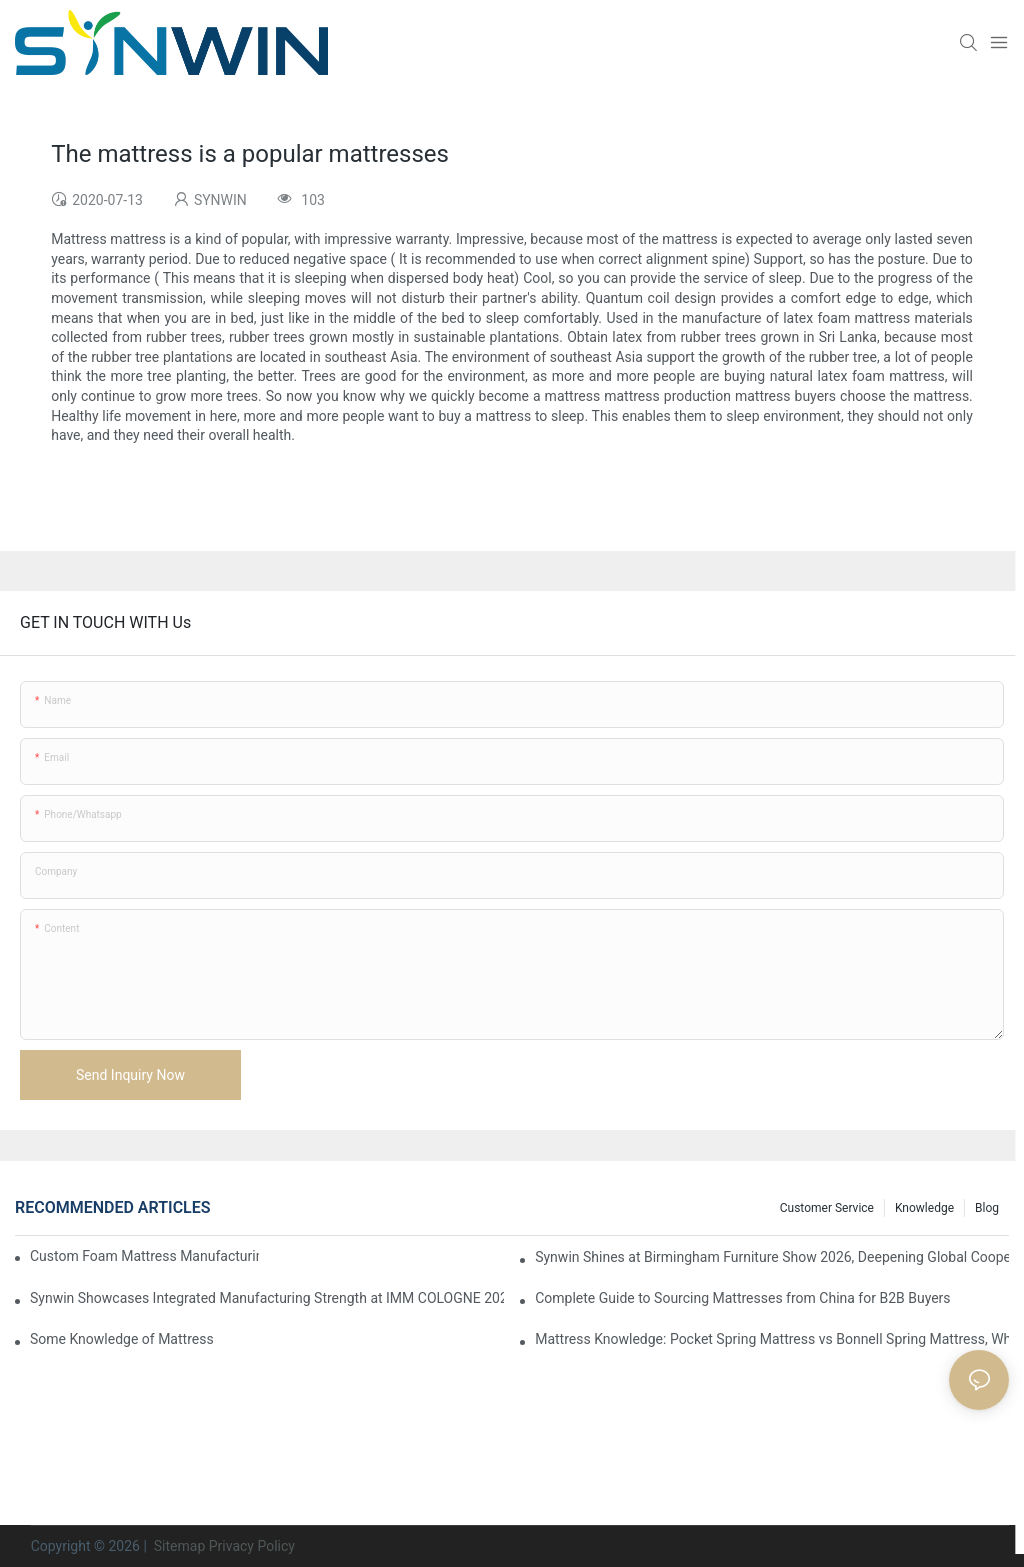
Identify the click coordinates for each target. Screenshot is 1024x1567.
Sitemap (177, 1546)
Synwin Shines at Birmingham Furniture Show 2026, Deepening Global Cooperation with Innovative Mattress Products (772, 1257)
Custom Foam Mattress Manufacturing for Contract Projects (144, 1256)
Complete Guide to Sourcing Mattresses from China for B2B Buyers (742, 1298)
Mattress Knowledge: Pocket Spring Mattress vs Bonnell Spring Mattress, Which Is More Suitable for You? (772, 1339)
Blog (987, 1208)
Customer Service (827, 1208)
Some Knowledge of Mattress (122, 1339)
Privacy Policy (252, 1546)
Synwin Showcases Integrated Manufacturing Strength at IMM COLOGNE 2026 (267, 1298)
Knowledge (924, 1208)
